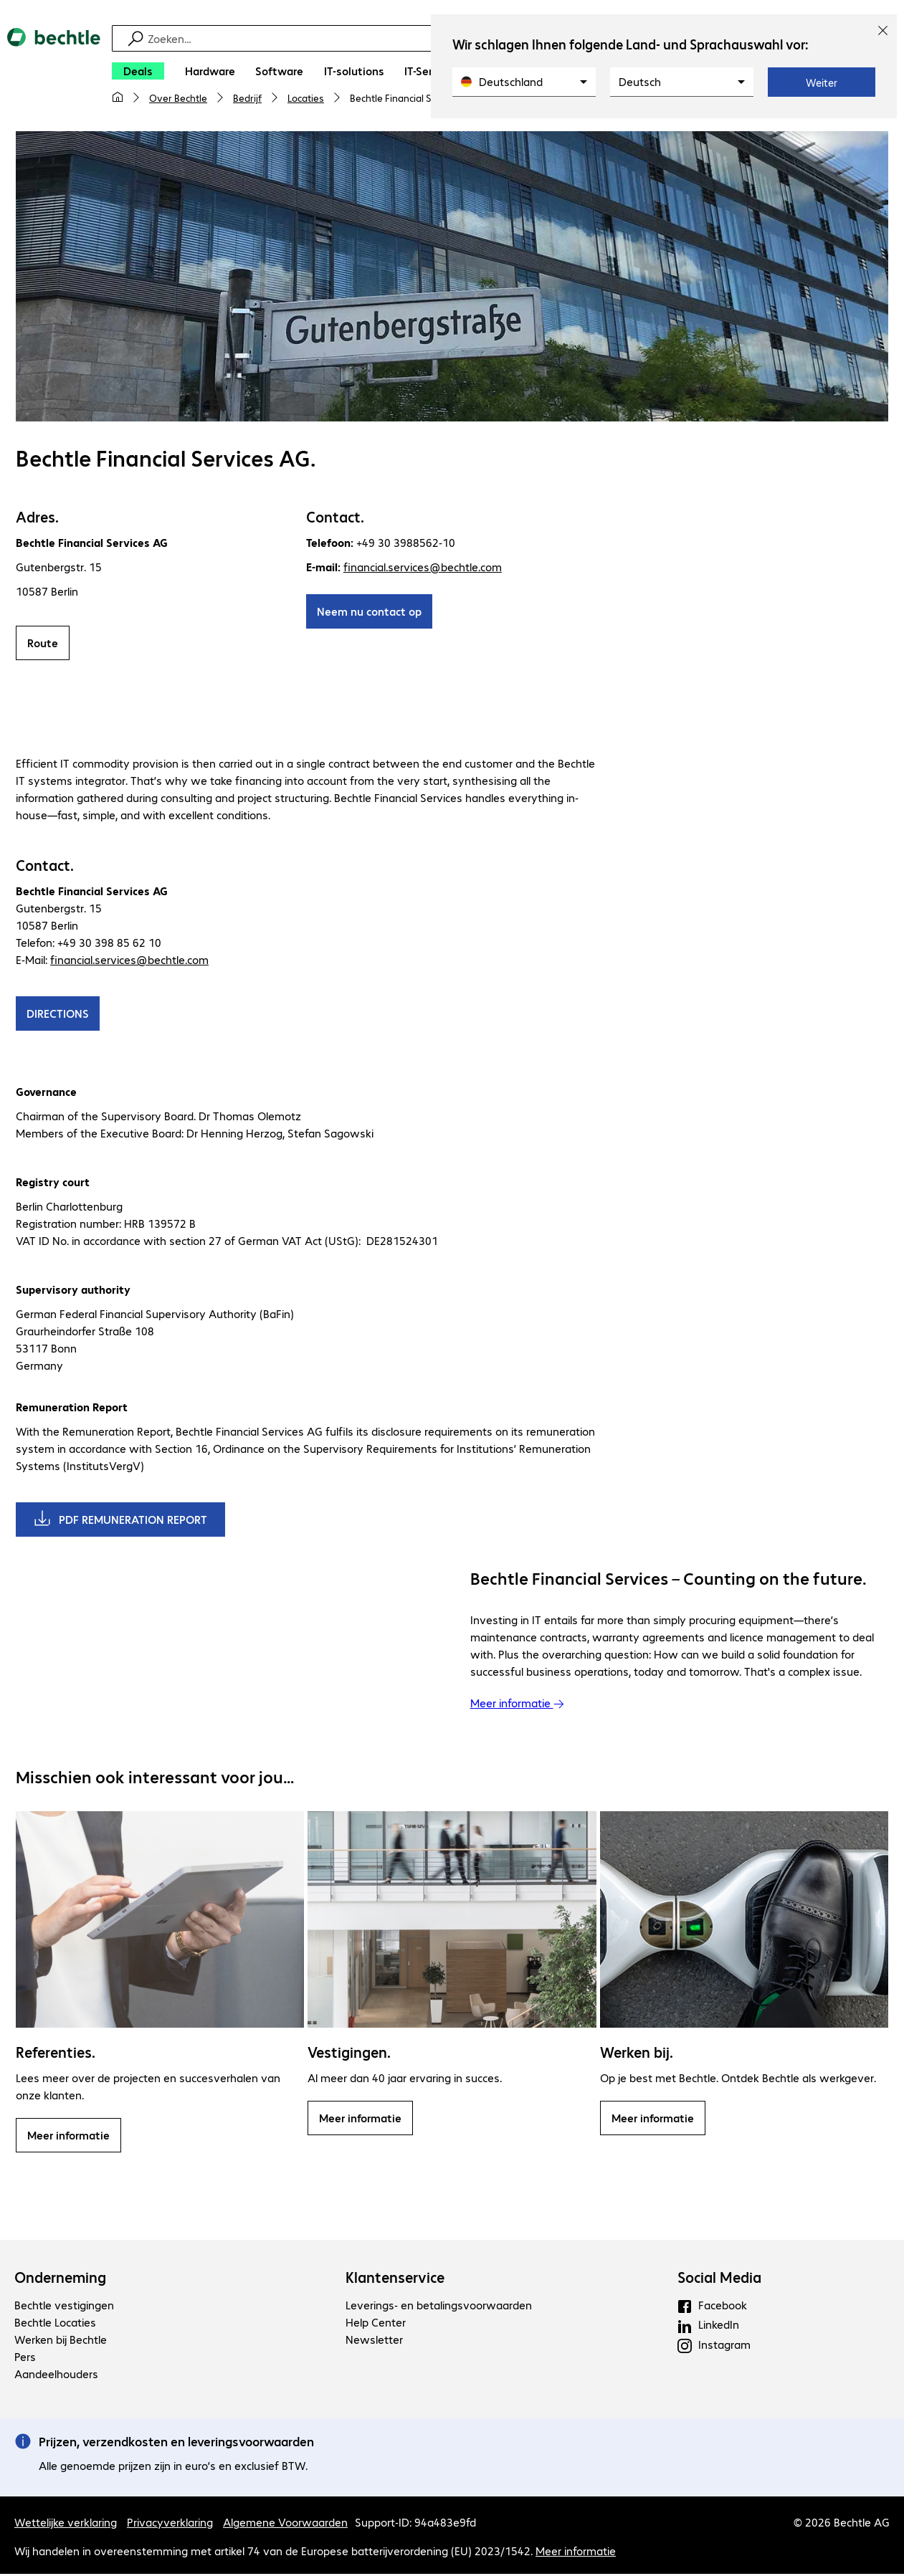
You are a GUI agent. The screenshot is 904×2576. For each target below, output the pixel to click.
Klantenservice (395, 2279)
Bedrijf (247, 97)
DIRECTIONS (58, 1015)
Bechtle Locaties (55, 2324)
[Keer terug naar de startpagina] (53, 72)
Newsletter (374, 2341)
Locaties (305, 97)
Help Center (376, 2324)
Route (42, 644)
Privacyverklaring (170, 2524)
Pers (25, 2358)
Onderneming (60, 2279)
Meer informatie (517, 1704)
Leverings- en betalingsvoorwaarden (439, 2306)
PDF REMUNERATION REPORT (133, 1521)
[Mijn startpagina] (117, 97)
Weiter (821, 82)
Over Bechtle (178, 97)
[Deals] (138, 71)
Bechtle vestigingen (64, 2306)
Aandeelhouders (56, 2375)
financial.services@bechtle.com (422, 568)
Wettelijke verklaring (65, 2524)
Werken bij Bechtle (60, 2341)
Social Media (719, 2279)
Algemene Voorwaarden (285, 2524)
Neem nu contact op (369, 613)
